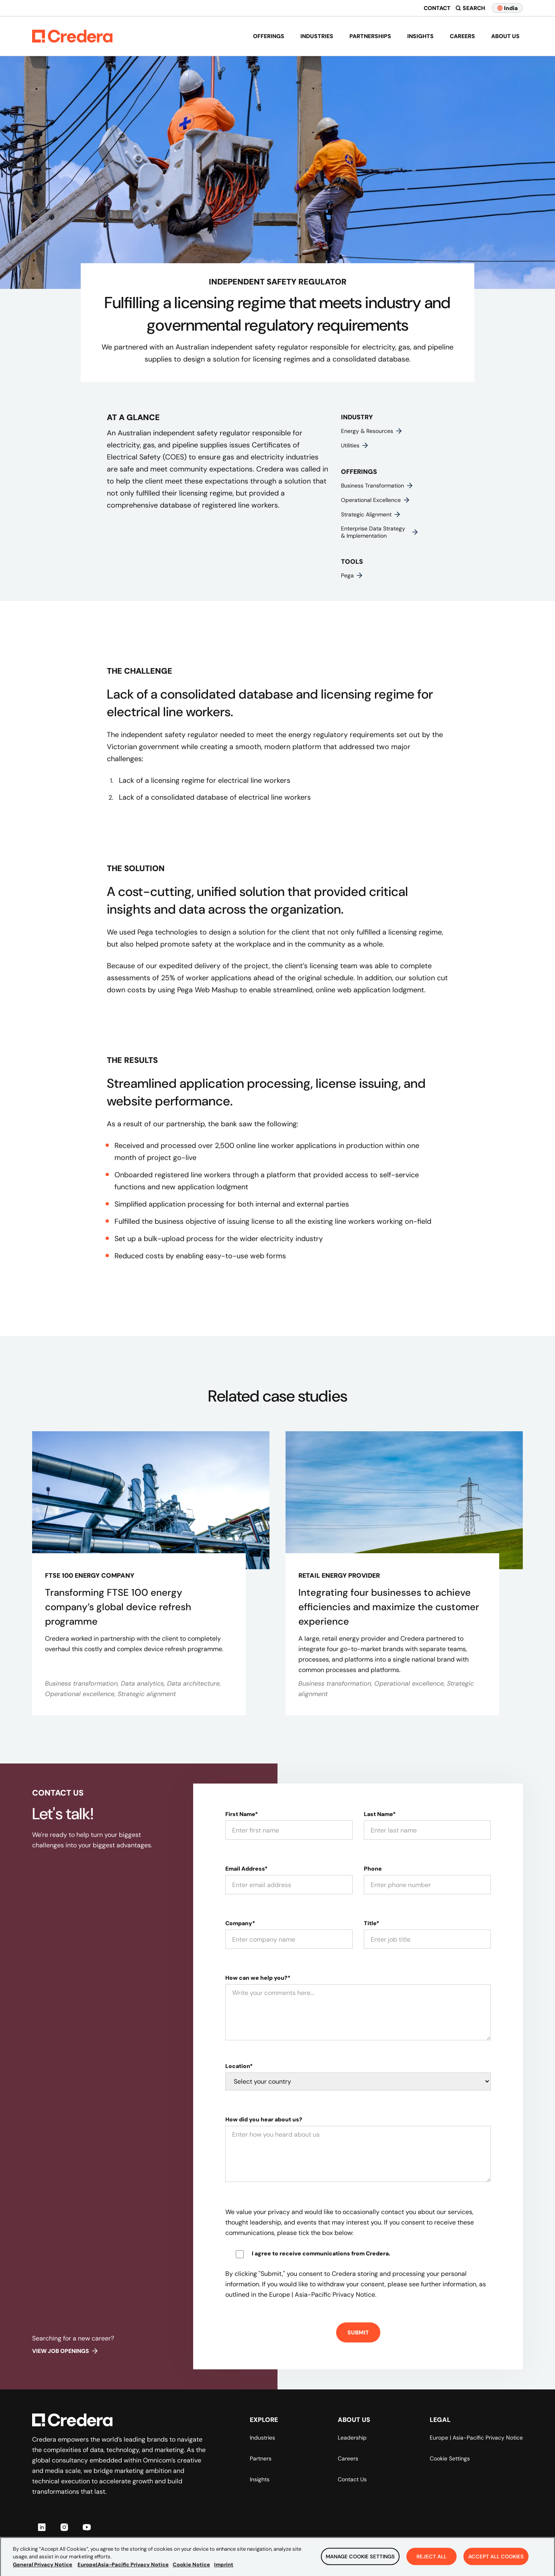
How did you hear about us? (263, 2119)
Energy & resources (372, 431)
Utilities (355, 445)
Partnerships (370, 36)
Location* (239, 2066)
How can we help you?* (257, 1977)
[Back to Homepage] (72, 36)
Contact (437, 8)
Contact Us (352, 2479)
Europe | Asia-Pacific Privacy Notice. (322, 2294)
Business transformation (377, 485)
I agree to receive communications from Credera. (321, 2253)
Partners (260, 2458)
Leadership (352, 2437)
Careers (462, 36)
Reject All (431, 2566)
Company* (240, 1923)
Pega (352, 575)
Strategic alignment (371, 514)
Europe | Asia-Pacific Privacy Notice (476, 2437)
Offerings (268, 36)
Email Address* (246, 1868)
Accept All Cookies (496, 2566)
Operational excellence (375, 500)
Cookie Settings (450, 2458)
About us (505, 36)
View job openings (65, 2351)
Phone (373, 1868)
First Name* (241, 1814)
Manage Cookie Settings (360, 2566)
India (507, 8)
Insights (420, 36)
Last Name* (380, 1814)
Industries (316, 36)
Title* (371, 1923)
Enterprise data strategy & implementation (380, 532)
